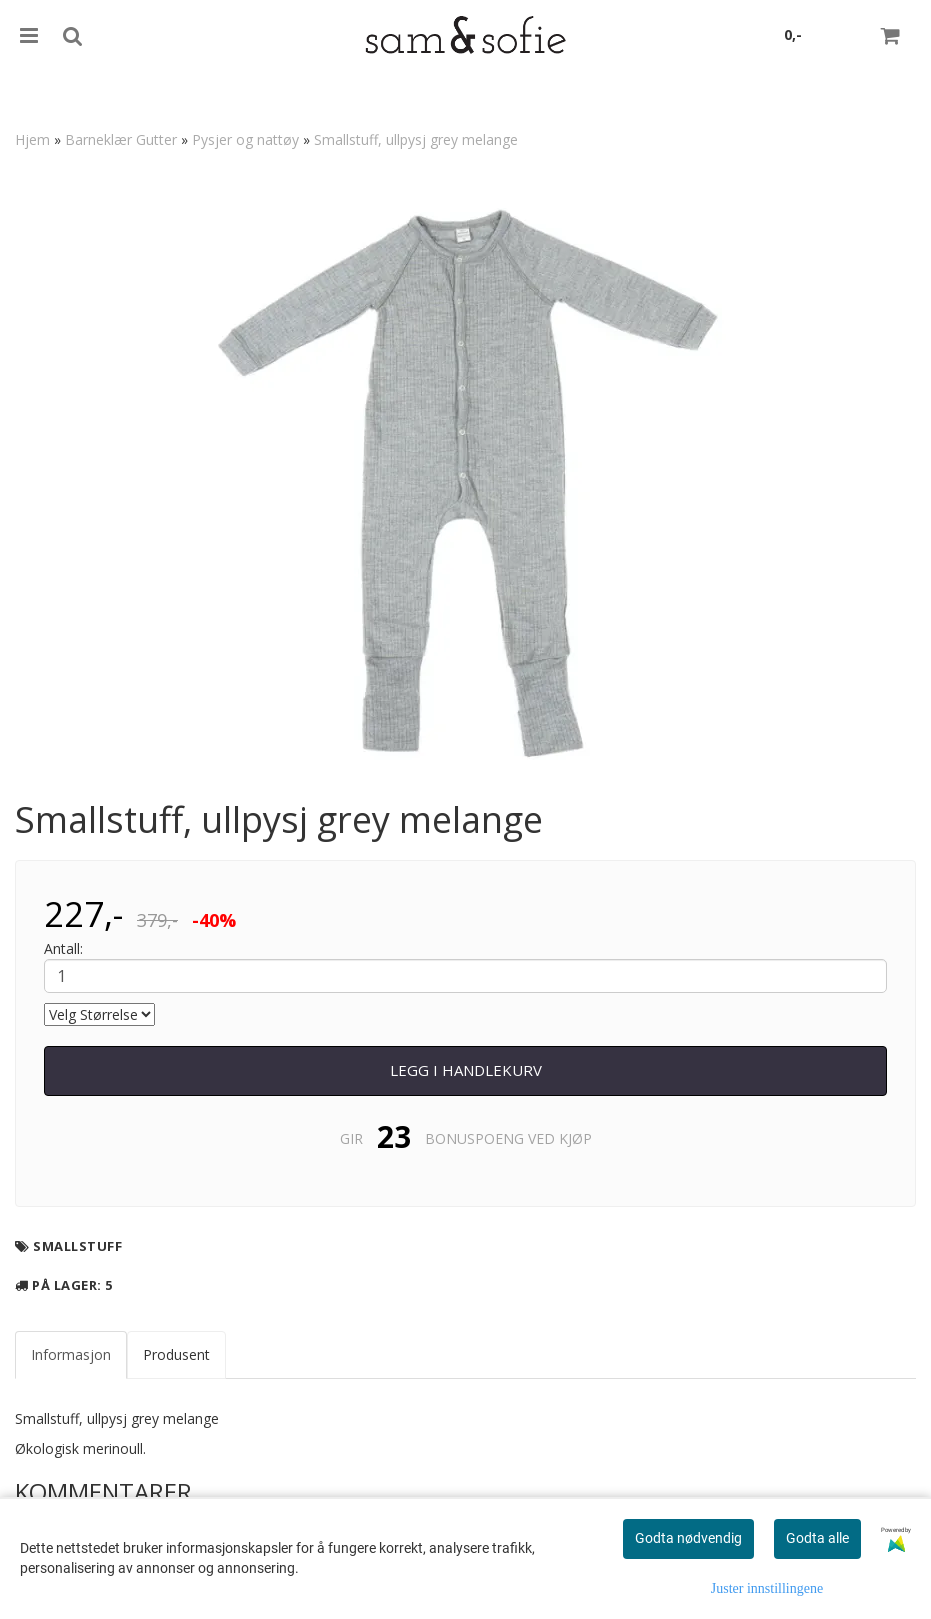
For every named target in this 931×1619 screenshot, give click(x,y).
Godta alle (817, 1538)
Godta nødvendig (688, 1538)
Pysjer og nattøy (245, 139)
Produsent (176, 1354)
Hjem (32, 139)
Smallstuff (77, 1246)
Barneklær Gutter (121, 139)
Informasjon (71, 1354)
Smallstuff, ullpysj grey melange (416, 139)
